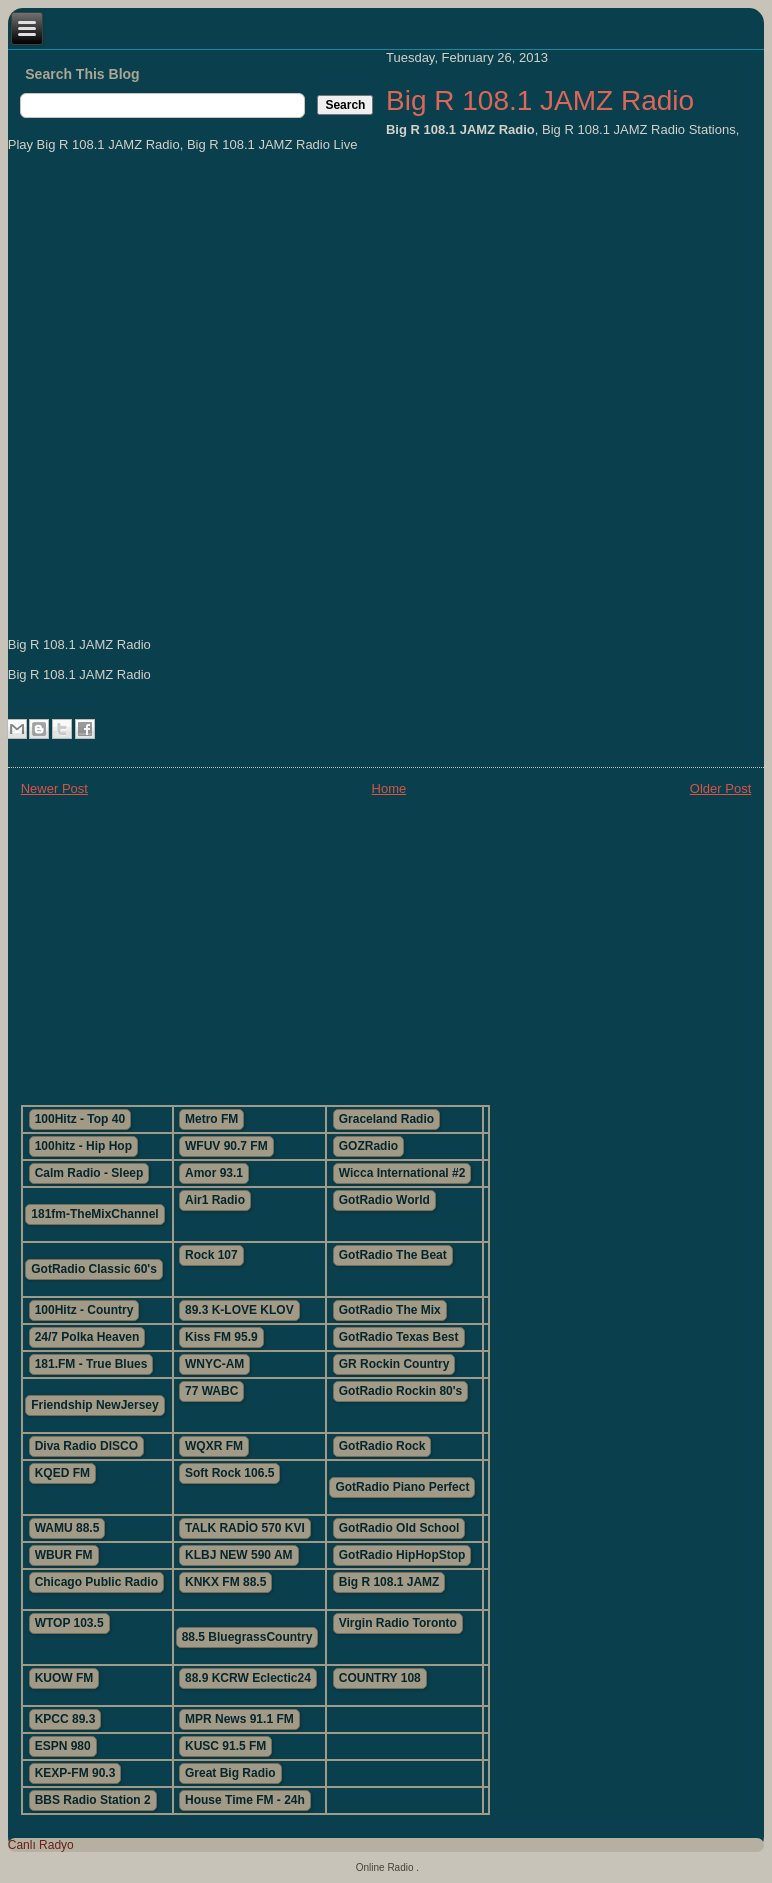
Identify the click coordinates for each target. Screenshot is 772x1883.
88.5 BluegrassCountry (247, 1637)
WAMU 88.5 (67, 1528)
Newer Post (54, 788)
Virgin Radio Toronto (398, 1623)
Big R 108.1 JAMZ (389, 1582)
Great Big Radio (230, 1773)
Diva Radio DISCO (86, 1446)
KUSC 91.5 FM (225, 1746)
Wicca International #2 (402, 1173)
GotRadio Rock (382, 1446)
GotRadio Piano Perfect (402, 1487)
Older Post (720, 788)
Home (389, 788)
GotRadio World (384, 1200)
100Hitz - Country (84, 1310)
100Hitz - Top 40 (80, 1119)
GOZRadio (368, 1146)
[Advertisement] (386, 949)
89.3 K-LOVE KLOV (239, 1310)
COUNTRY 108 (380, 1678)
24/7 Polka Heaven (87, 1337)
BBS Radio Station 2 (93, 1800)
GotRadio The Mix (390, 1310)
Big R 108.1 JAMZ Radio (540, 100)
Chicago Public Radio (96, 1582)
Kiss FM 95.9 (221, 1337)
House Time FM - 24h (245, 1800)
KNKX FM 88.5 (225, 1582)
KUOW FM (64, 1678)
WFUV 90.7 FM (226, 1146)
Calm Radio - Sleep (89, 1173)
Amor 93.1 (214, 1173)
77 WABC (211, 1391)
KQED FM (62, 1473)
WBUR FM (64, 1555)
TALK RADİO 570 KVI (245, 1528)
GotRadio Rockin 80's (401, 1391)
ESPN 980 (63, 1746)
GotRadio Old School (399, 1528)
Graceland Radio (386, 1119)
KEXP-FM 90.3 (75, 1773)
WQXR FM (214, 1446)
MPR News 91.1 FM (239, 1719)
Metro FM (211, 1119)
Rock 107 (211, 1255)
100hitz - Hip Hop (83, 1146)
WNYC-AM (214, 1364)
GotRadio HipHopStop (402, 1555)
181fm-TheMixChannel (94, 1214)
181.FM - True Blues (91, 1364)
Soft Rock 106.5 (229, 1473)
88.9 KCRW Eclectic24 (248, 1678)
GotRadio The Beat (393, 1255)
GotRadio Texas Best (399, 1337)
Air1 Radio (215, 1200)
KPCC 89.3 (65, 1719)
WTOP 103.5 (69, 1623)
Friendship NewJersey (94, 1405)
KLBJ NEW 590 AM (239, 1555)
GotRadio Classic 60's (94, 1269)
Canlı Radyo (41, 1845)
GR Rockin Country (394, 1364)
